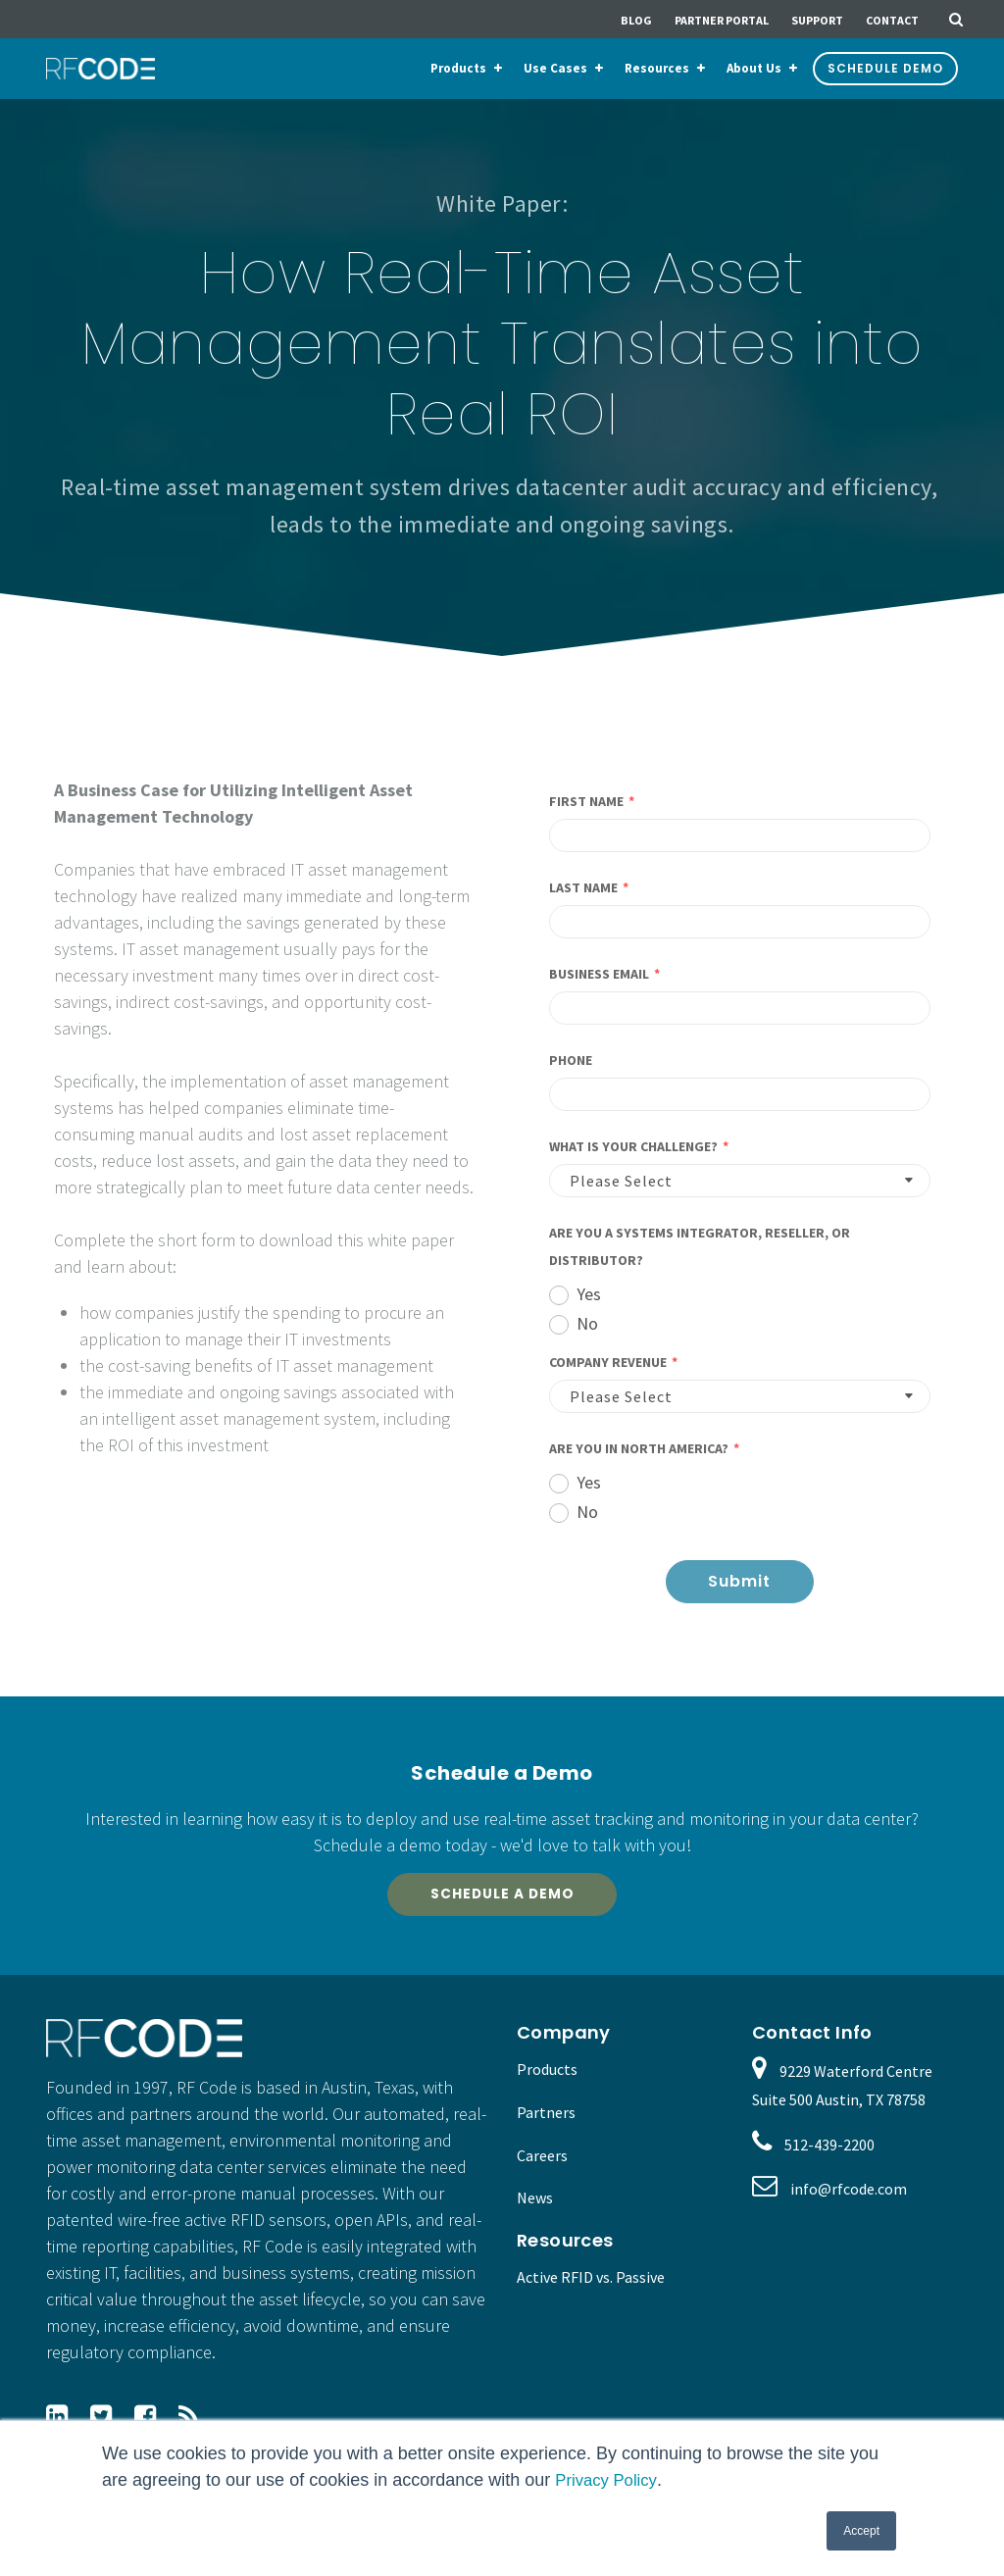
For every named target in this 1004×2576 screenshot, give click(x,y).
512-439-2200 (829, 2155)
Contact (892, 20)
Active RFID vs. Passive (591, 2288)
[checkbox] (739, 1307)
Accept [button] (861, 2531)
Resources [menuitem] (657, 68)
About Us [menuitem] (754, 68)
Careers (542, 2166)
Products (547, 2081)
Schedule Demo (885, 68)
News (535, 2209)
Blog (636, 20)
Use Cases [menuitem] (555, 68)
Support (817, 20)
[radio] (739, 1292)
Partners (546, 2123)
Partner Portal (722, 20)
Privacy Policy (609, 2480)
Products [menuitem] (458, 68)
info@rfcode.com (848, 2200)
